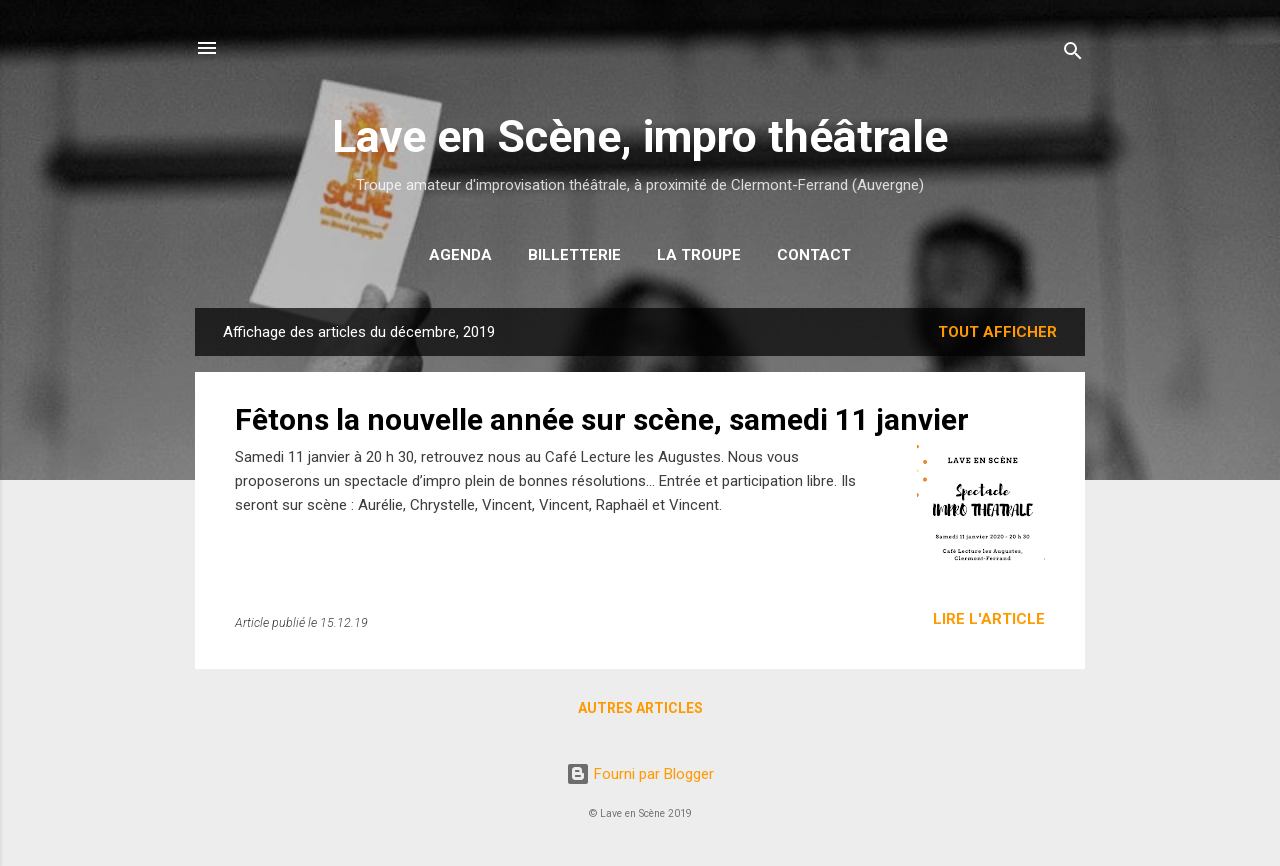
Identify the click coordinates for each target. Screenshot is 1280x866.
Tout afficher (997, 332)
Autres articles (640, 708)
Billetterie (574, 255)
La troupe (699, 255)
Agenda (460, 255)
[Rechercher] (1073, 54)
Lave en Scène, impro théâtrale (640, 136)
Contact (814, 255)
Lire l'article (989, 619)
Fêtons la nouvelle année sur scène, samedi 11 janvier (602, 419)
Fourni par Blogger (640, 774)
